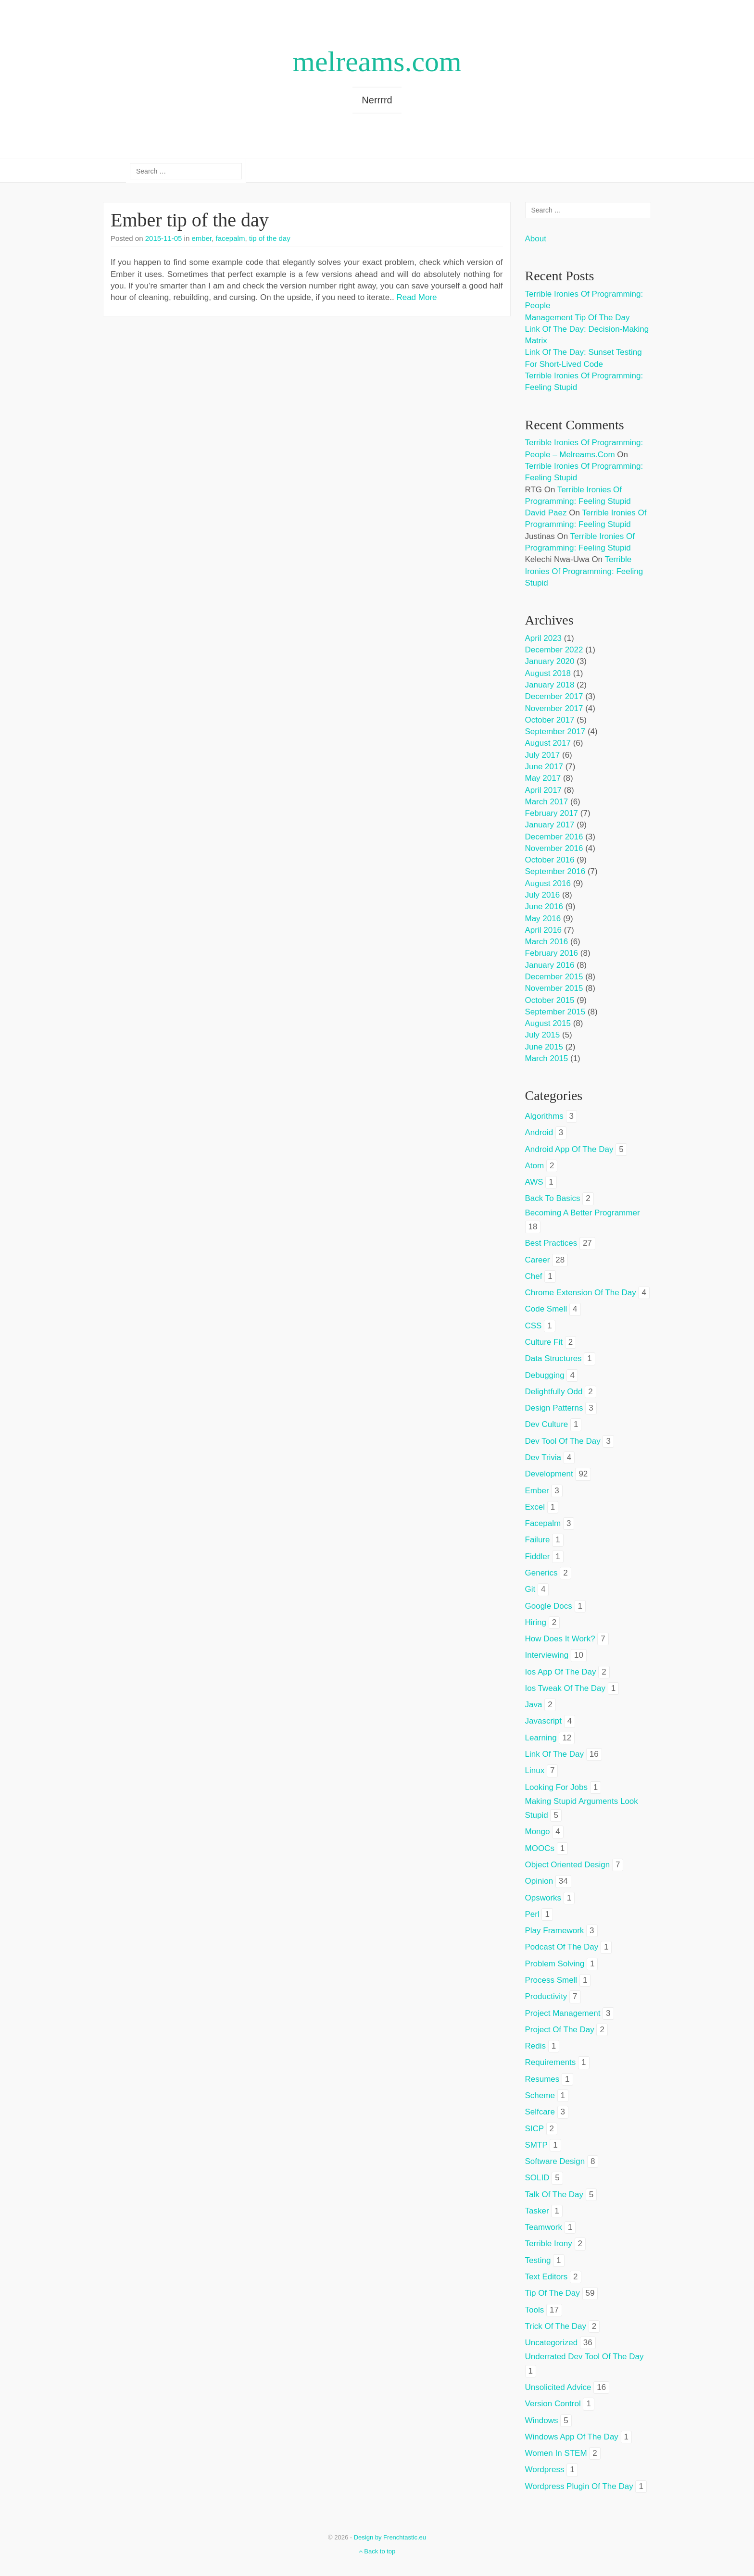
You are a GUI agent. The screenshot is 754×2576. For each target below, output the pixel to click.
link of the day (554, 1754)
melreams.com (377, 61)
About (535, 238)
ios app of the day (560, 1671)
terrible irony (548, 2243)
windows (541, 2420)
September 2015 (555, 1011)
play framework (554, 1930)
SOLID (537, 2177)
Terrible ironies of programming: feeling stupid (584, 571)
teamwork (543, 2227)
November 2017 (554, 708)
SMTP (536, 2145)
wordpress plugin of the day (579, 2486)
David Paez (546, 512)
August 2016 (548, 883)
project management (563, 2013)
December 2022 (554, 649)
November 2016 (554, 848)
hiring (535, 1622)
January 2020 (550, 661)
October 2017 (550, 720)
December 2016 (554, 836)
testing (538, 2260)
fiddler (537, 1556)
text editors (546, 2276)
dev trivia (543, 1457)
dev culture (546, 1424)
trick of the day (556, 2326)
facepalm (230, 238)
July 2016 (542, 895)
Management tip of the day (577, 317)
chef (533, 1276)
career (537, 1259)
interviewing (547, 1655)
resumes (542, 2079)
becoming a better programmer (582, 1212)
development (549, 1473)
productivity (546, 1996)
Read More (416, 297)
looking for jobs (556, 1787)
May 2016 (543, 918)
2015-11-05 (163, 238)
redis (535, 2046)
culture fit (544, 1342)
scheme (540, 2095)
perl (532, 1914)
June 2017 (544, 766)
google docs (548, 1606)
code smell (546, 1308)
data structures (553, 1358)
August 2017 (548, 743)
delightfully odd (554, 1391)
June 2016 (544, 906)
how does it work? (560, 1638)
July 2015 (542, 1034)
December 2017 (554, 696)
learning (541, 1737)
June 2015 (544, 1046)
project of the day (559, 2029)
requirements (550, 2062)
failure (537, 1539)
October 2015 (550, 1000)
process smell (551, 1980)
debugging (545, 1375)
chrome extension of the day (580, 1292)
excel (535, 1507)
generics (541, 1572)
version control (553, 2403)
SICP (534, 2128)
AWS (534, 1182)
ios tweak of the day (565, 1688)
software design (555, 2161)
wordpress (545, 2469)
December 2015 (554, 976)
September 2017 (555, 731)
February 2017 (551, 813)
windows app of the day (571, 2436)
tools (534, 2309)
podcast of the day (562, 1946)
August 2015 (548, 1023)
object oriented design (567, 1864)
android (539, 1132)
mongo (537, 1831)
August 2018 (548, 673)
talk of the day (554, 2194)
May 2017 (543, 778)
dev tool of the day (563, 1441)
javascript (543, 1721)
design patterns (554, 1408)
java (533, 1704)
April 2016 (543, 930)
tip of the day (269, 238)
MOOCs (539, 1848)
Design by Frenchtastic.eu (390, 2537)
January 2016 (550, 965)
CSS (533, 1325)
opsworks (543, 1897)
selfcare (540, 2111)
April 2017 (543, 790)
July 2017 (542, 755)
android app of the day (569, 1149)
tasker (537, 2210)
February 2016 (551, 953)
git (530, 1589)
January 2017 (550, 824)
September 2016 (555, 871)
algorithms (544, 1116)
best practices (551, 1243)
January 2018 (550, 684)
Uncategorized (551, 2342)
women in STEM (556, 2453)
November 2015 (554, 988)
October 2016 (550, 859)
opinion (539, 1881)
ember (201, 238)
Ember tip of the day (190, 220)
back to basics (552, 1198)
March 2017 (546, 801)
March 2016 (546, 941)
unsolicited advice (558, 2387)
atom (534, 1165)
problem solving (555, 1963)
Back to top (377, 2551)
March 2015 (546, 1058)
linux (535, 1770)
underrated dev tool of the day (584, 2356)
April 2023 (543, 638)
